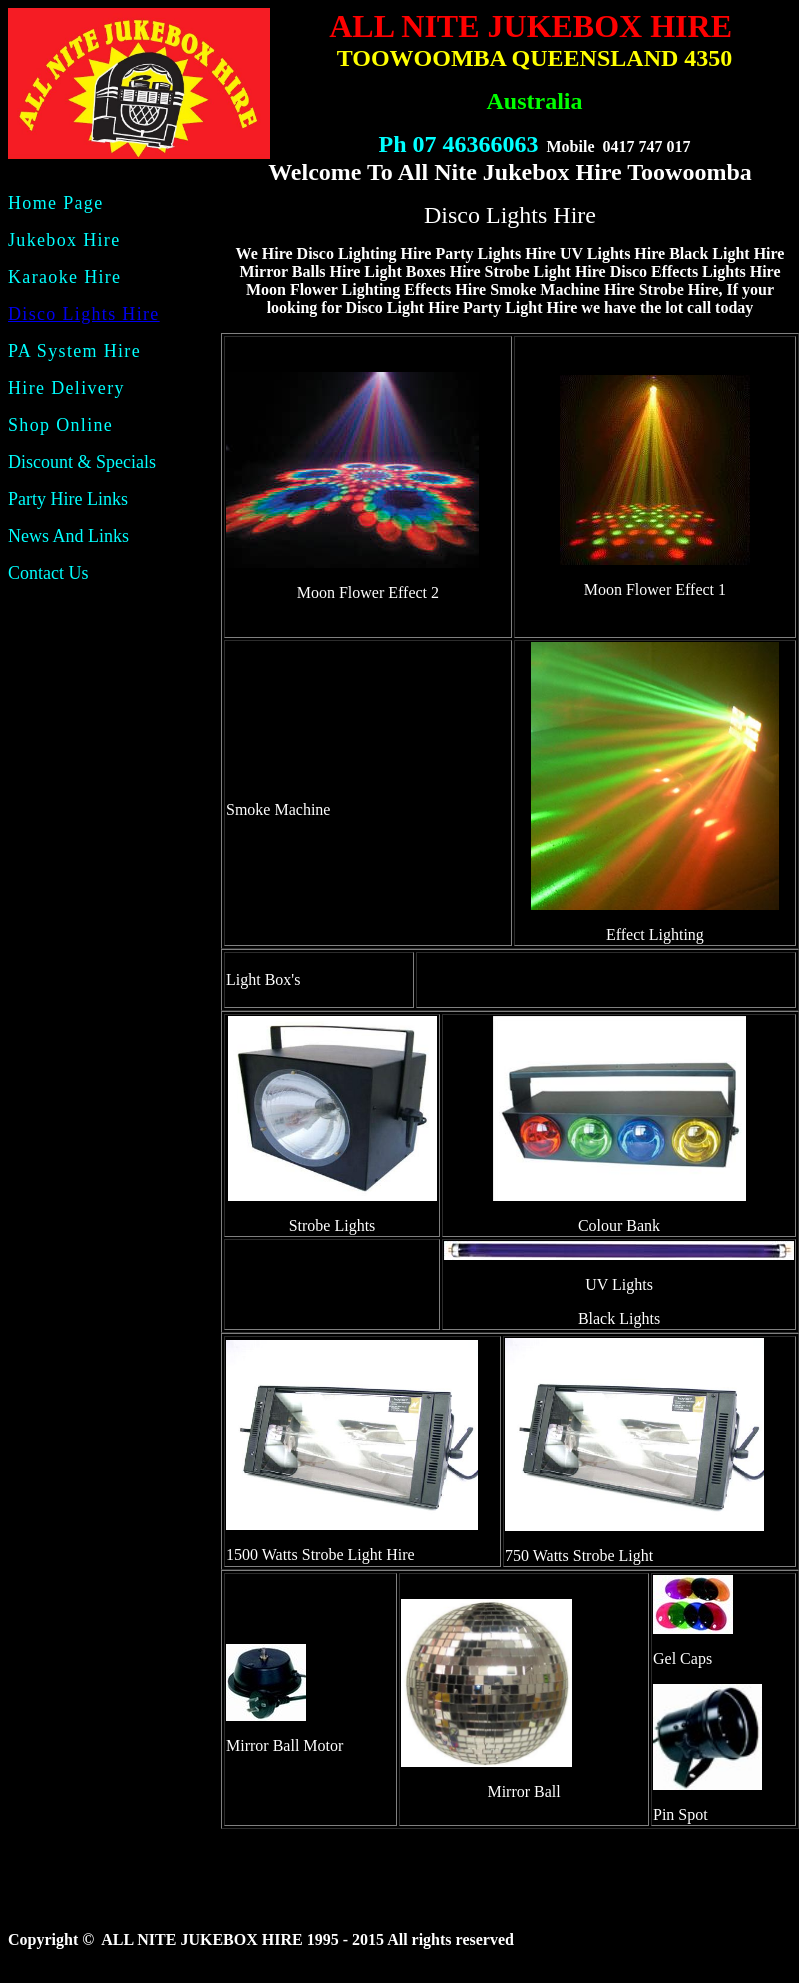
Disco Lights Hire (84, 314)
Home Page (55, 203)
